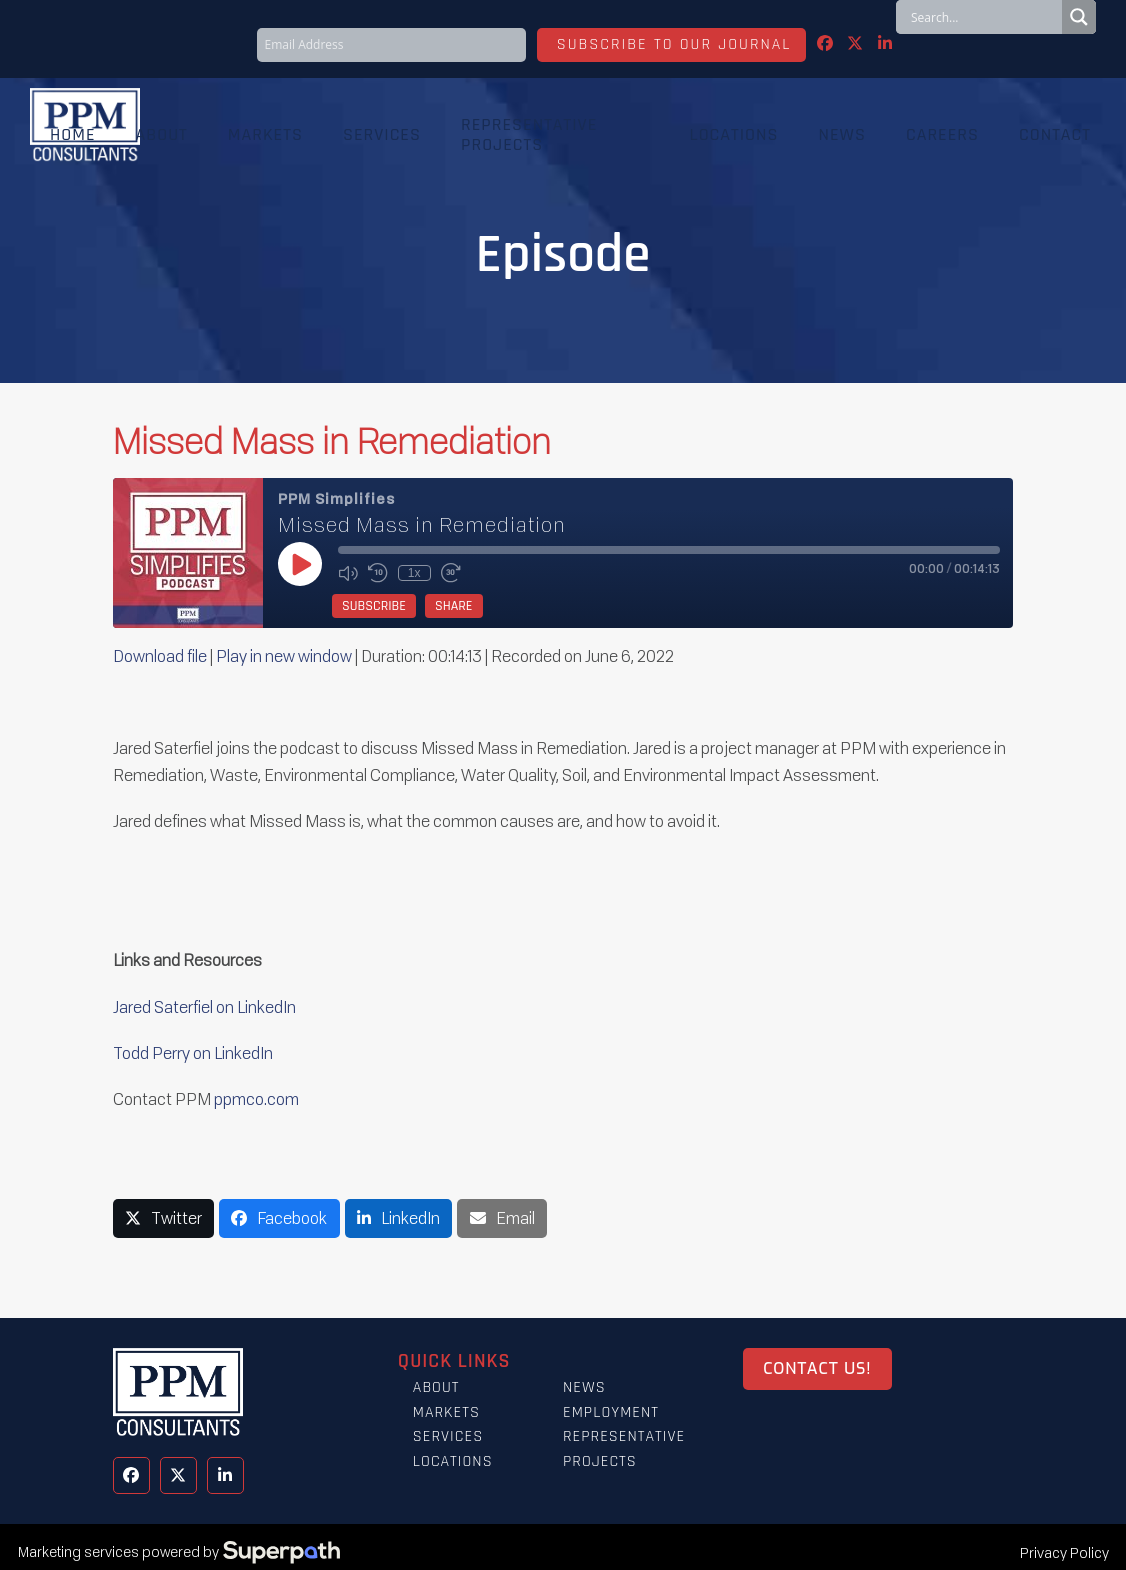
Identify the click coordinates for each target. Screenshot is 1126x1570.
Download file (160, 656)
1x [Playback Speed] (414, 573)
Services (448, 1436)
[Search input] (984, 17)
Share (454, 606)
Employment (611, 1412)
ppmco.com (256, 1099)
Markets (446, 1412)
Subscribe (374, 606)
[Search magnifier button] (1079, 17)
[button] (164, 1218)
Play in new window (284, 656)
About (436, 1387)
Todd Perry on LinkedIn (193, 1053)
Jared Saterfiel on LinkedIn (206, 1007)
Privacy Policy (1064, 1552)
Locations (453, 1461)
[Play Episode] (300, 564)
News (584, 1387)
